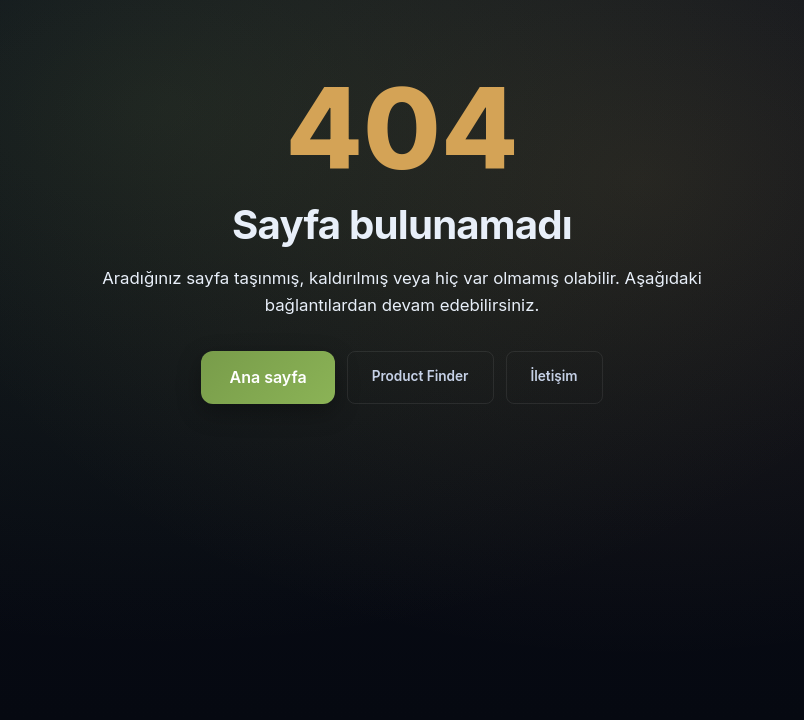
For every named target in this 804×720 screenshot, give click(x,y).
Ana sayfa (267, 377)
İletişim (554, 376)
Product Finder (420, 376)
